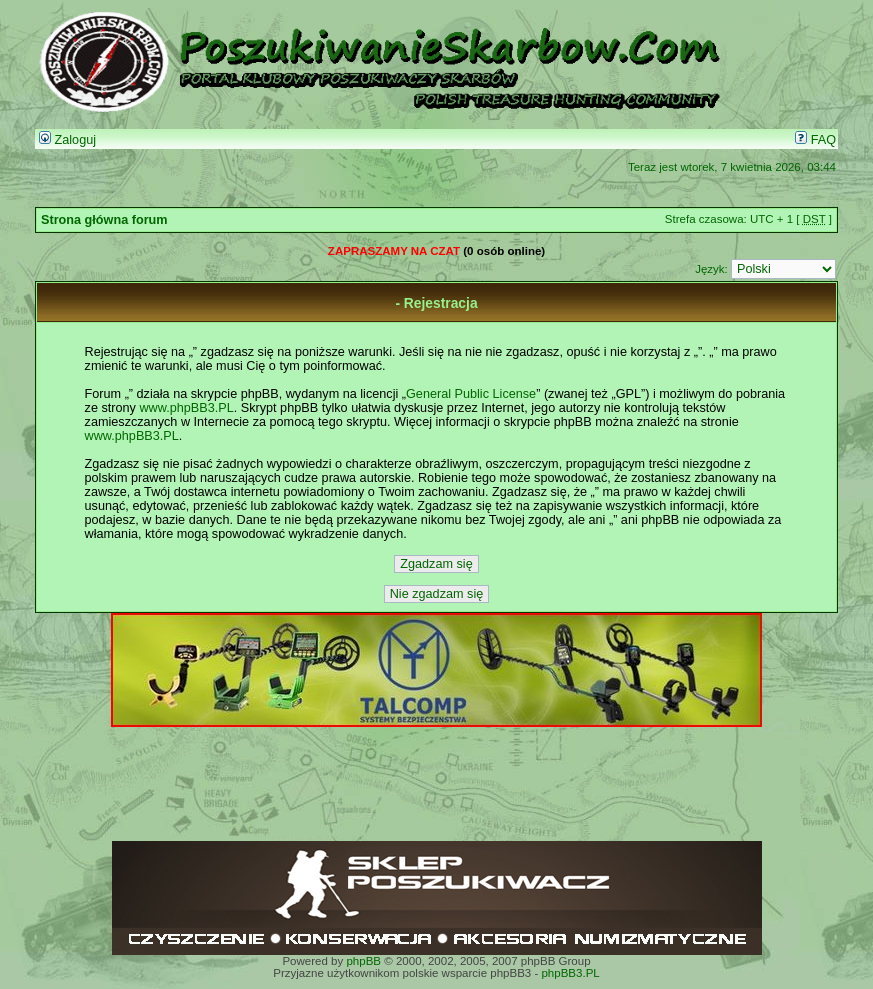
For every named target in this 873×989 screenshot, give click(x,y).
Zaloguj (67, 140)
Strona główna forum (104, 220)
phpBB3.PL (570, 973)
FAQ (815, 140)
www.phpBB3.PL (186, 408)
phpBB (363, 961)
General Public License (471, 394)
